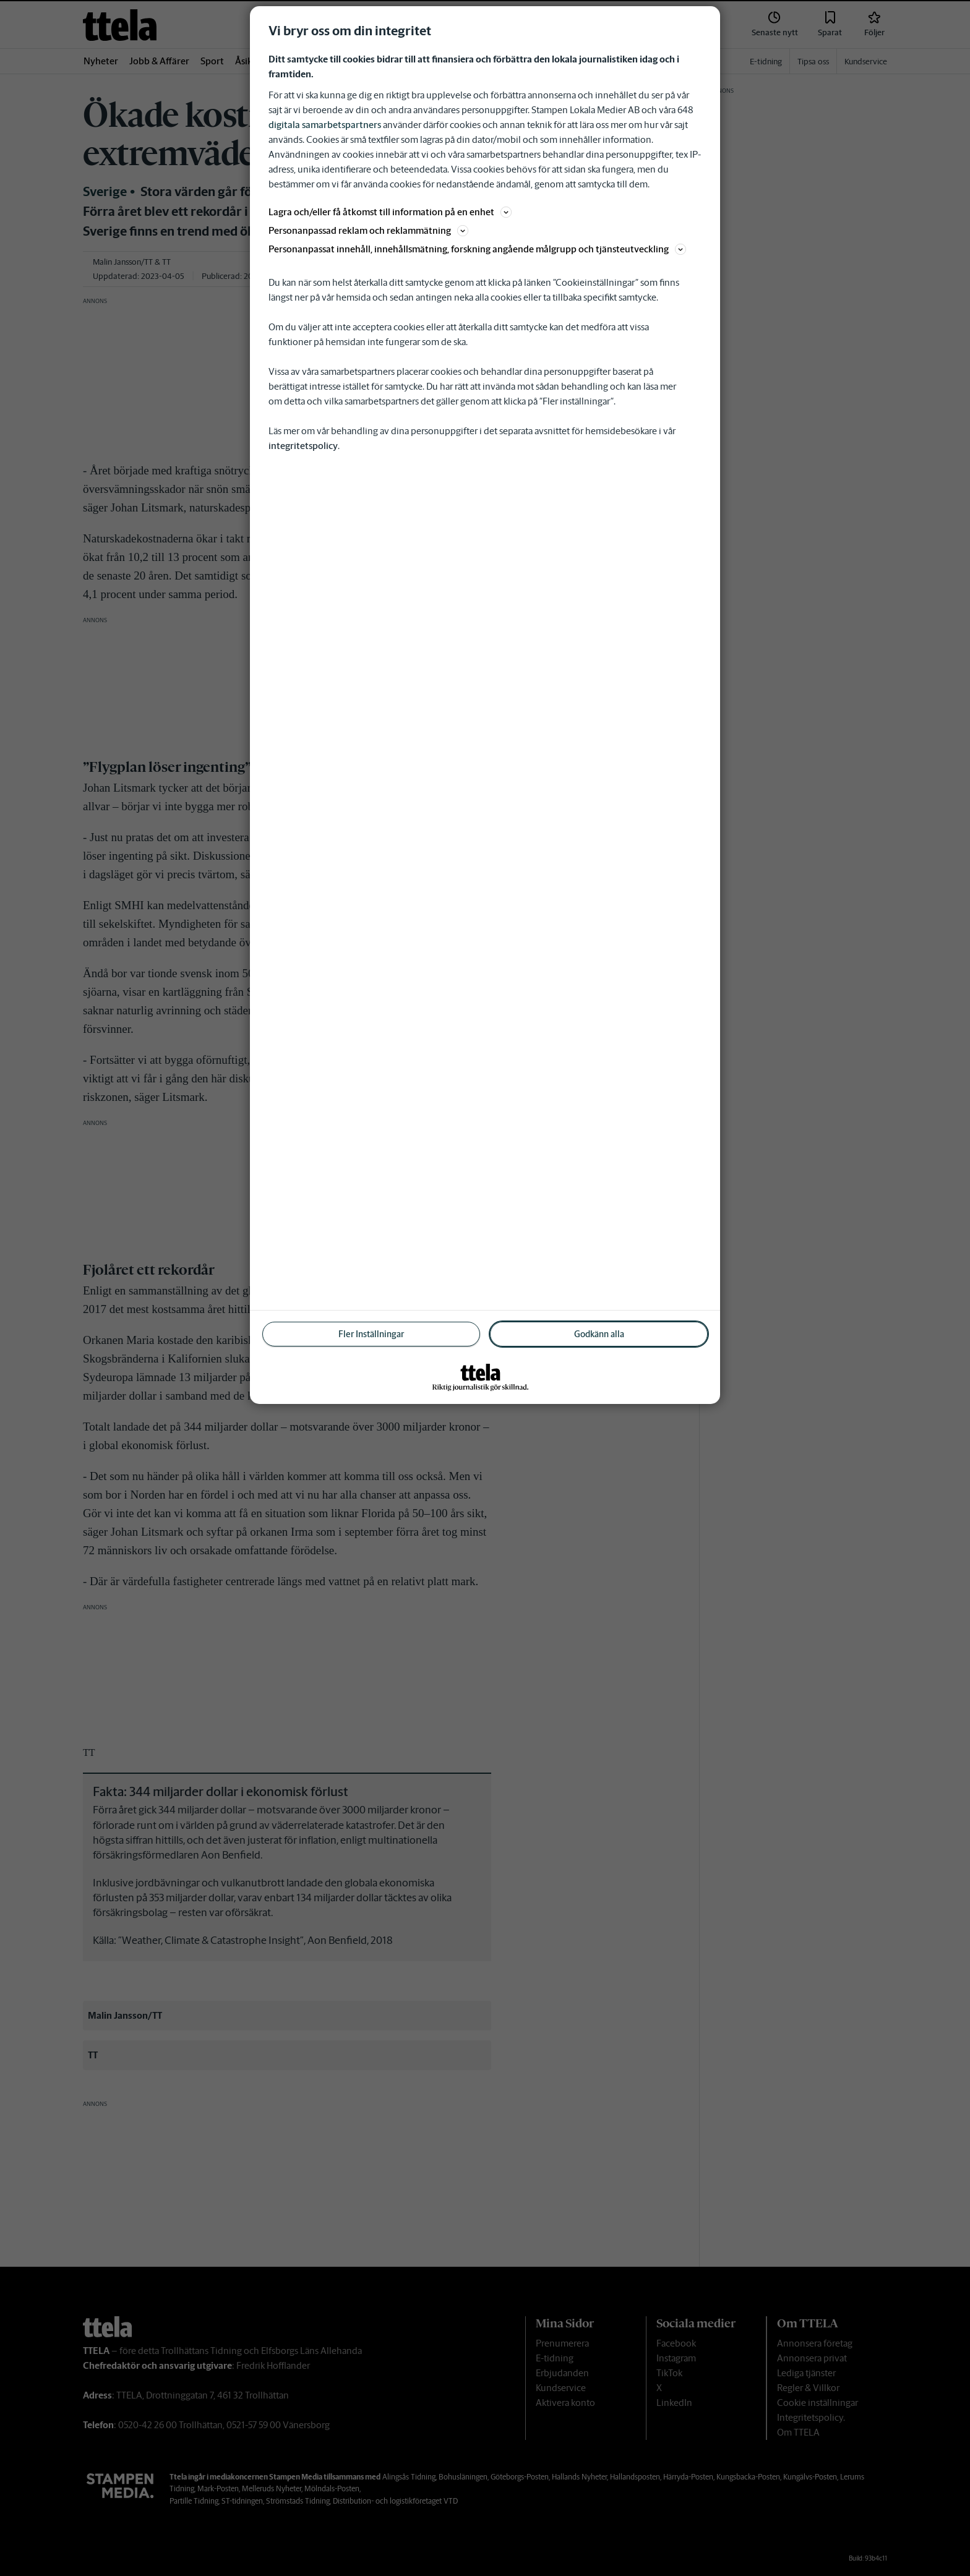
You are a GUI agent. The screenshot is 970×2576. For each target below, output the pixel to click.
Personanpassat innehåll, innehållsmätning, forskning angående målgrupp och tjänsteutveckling (477, 249)
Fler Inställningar (371, 1334)
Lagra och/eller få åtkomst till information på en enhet (390, 212)
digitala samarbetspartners (324, 125)
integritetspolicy (303, 445)
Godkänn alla (599, 1334)
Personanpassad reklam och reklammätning (368, 230)
